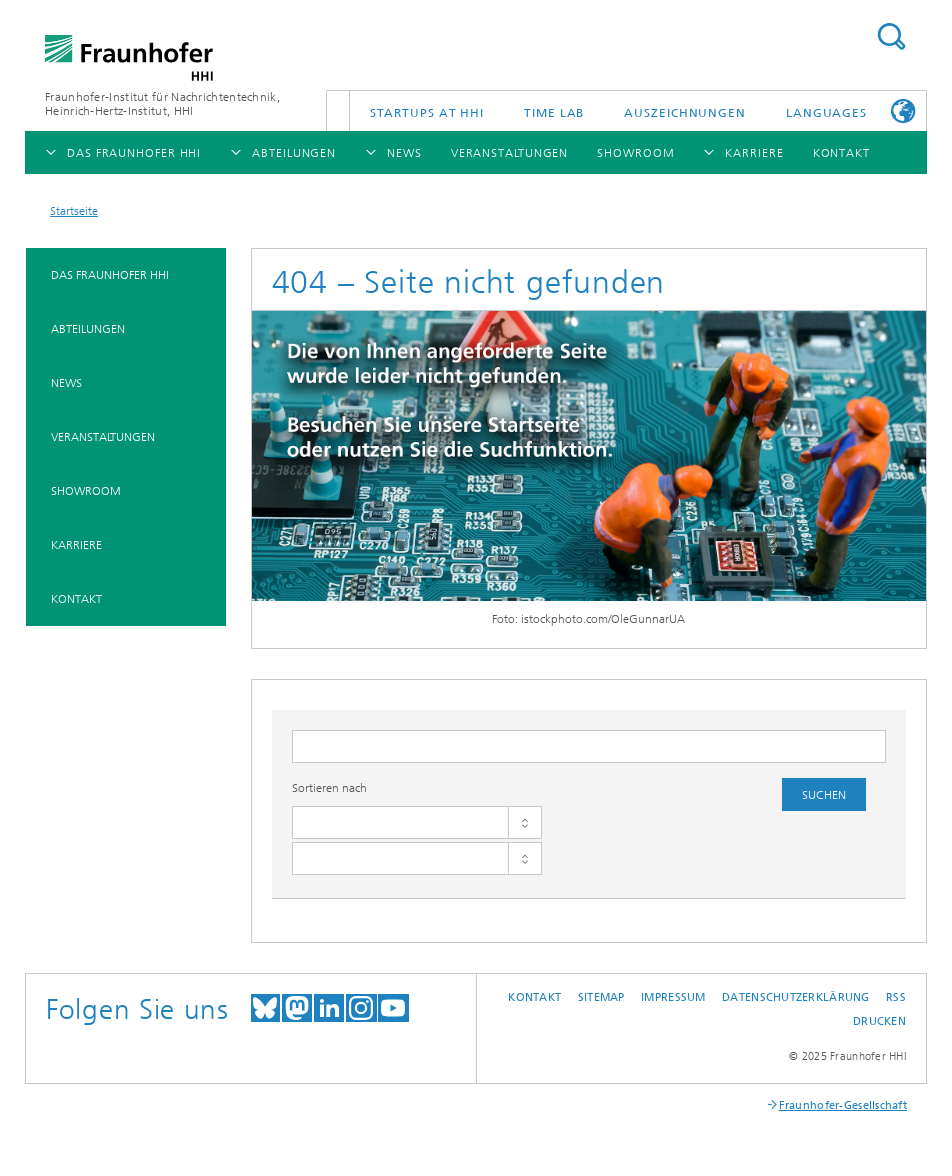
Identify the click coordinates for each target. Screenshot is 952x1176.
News (66, 383)
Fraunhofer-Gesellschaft (843, 1105)
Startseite (74, 211)
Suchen (891, 36)
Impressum (673, 997)
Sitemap (601, 997)
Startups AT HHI (427, 113)
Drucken (879, 1021)
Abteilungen (88, 329)
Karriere (76, 545)
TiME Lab (554, 113)
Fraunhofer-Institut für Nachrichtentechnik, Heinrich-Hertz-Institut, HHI (162, 104)
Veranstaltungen (103, 437)
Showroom (86, 491)
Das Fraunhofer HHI (110, 275)
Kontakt (76, 599)
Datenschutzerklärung (796, 997)
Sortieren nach (329, 788)
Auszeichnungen (685, 113)
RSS (896, 997)
